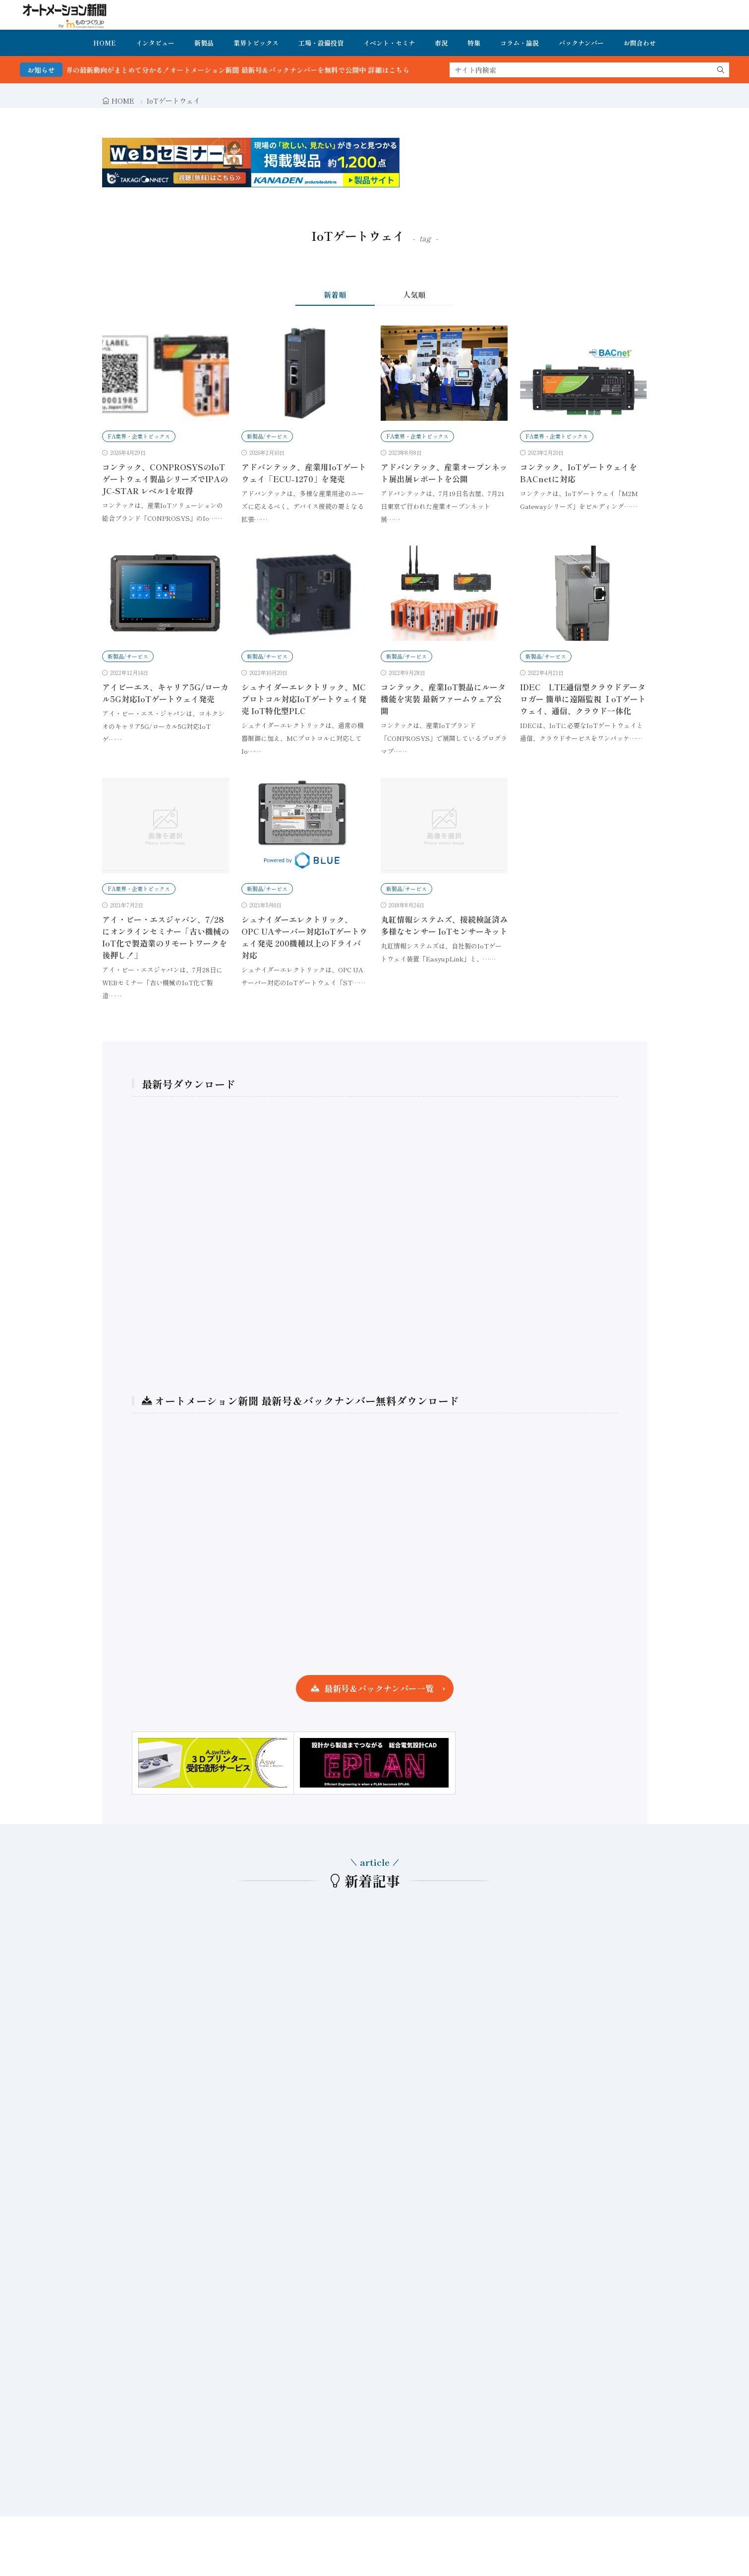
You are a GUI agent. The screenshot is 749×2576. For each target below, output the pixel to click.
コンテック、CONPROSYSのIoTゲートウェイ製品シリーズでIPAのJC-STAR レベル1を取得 (165, 479)
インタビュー (155, 43)
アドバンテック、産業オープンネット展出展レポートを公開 (444, 473)
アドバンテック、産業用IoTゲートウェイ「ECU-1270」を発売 (303, 473)
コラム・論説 (519, 43)
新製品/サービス (267, 436)
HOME (104, 43)
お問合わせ (640, 43)
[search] (720, 70)
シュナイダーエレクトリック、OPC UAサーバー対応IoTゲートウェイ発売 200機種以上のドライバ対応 (304, 937)
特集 (473, 43)
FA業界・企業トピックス (139, 436)
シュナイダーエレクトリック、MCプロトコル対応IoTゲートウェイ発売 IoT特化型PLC (303, 699)
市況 (441, 43)
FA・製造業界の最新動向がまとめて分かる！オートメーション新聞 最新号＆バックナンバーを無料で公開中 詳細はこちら (249, 70)
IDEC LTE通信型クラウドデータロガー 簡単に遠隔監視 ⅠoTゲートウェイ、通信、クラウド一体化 (583, 699)
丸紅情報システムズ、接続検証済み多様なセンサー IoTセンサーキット (444, 925)
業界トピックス (256, 43)
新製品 (204, 43)
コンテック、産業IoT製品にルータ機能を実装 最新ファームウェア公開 (443, 699)
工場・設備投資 (321, 43)
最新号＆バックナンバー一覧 (379, 1688)
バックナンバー (581, 43)
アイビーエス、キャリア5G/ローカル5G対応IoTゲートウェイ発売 (165, 693)
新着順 (335, 294)
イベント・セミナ (389, 43)
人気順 (414, 294)
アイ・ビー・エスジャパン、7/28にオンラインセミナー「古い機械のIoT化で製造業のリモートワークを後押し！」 (165, 937)
